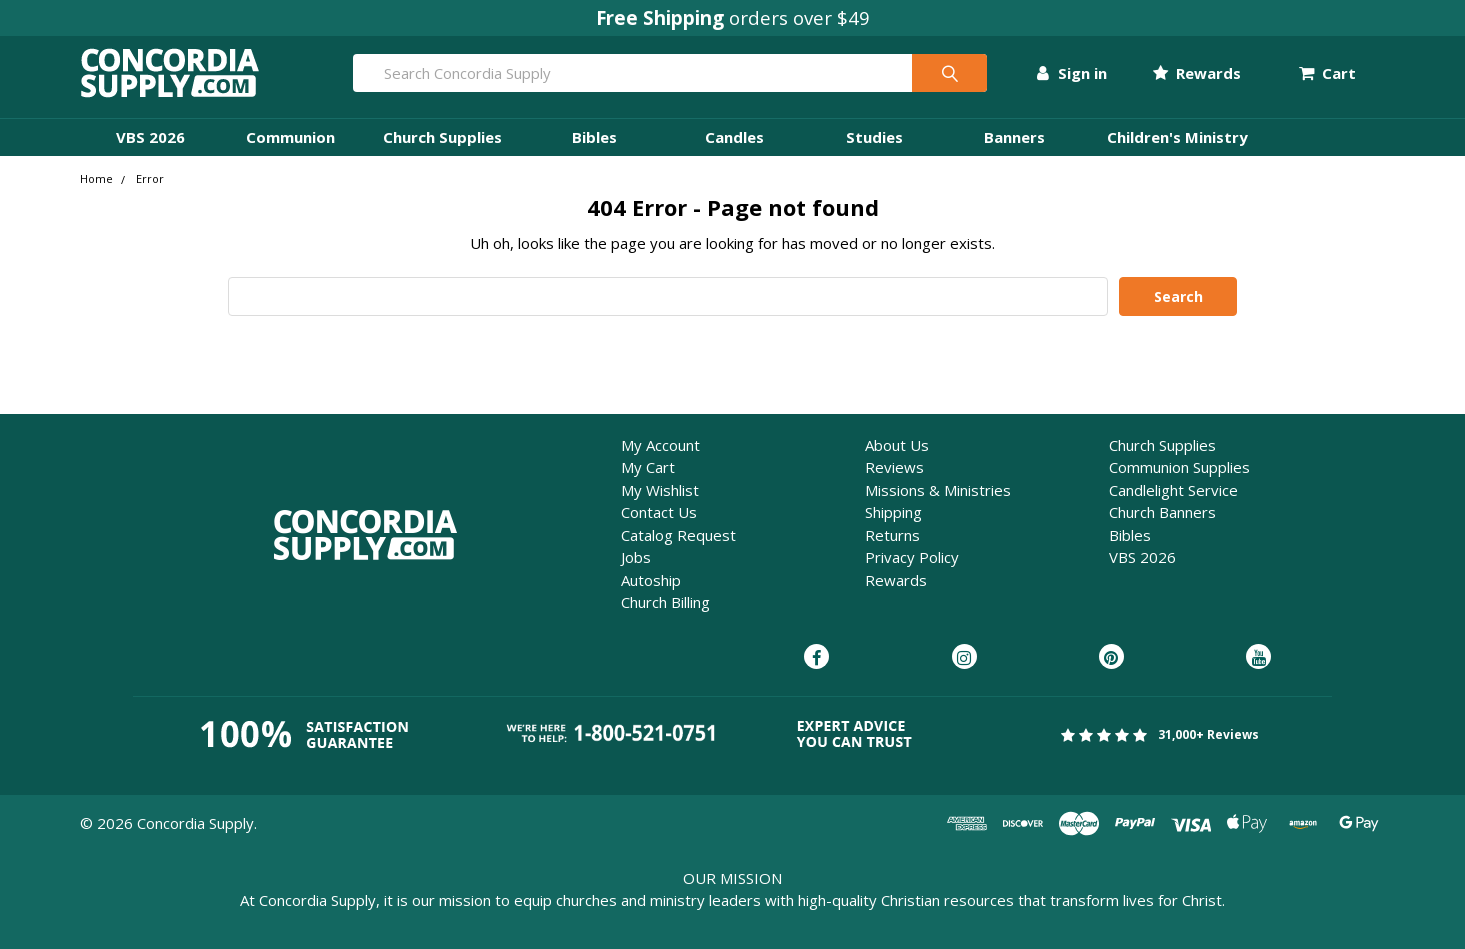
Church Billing (665, 602)
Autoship (651, 580)
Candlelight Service (1173, 490)
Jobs (636, 557)
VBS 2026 (150, 137)
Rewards (1197, 73)
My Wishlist (660, 490)
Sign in (1071, 73)
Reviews (894, 467)
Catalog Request (678, 535)
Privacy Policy (912, 557)
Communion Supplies (1179, 467)
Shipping (893, 512)
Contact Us (659, 512)
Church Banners (1162, 512)
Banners (1014, 137)
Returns (892, 535)
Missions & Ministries (938, 490)
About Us (897, 445)
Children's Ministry (1177, 137)
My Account (660, 445)
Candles (734, 137)
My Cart (648, 467)
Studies (874, 137)
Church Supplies (442, 137)
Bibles (594, 137)
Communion (290, 137)
